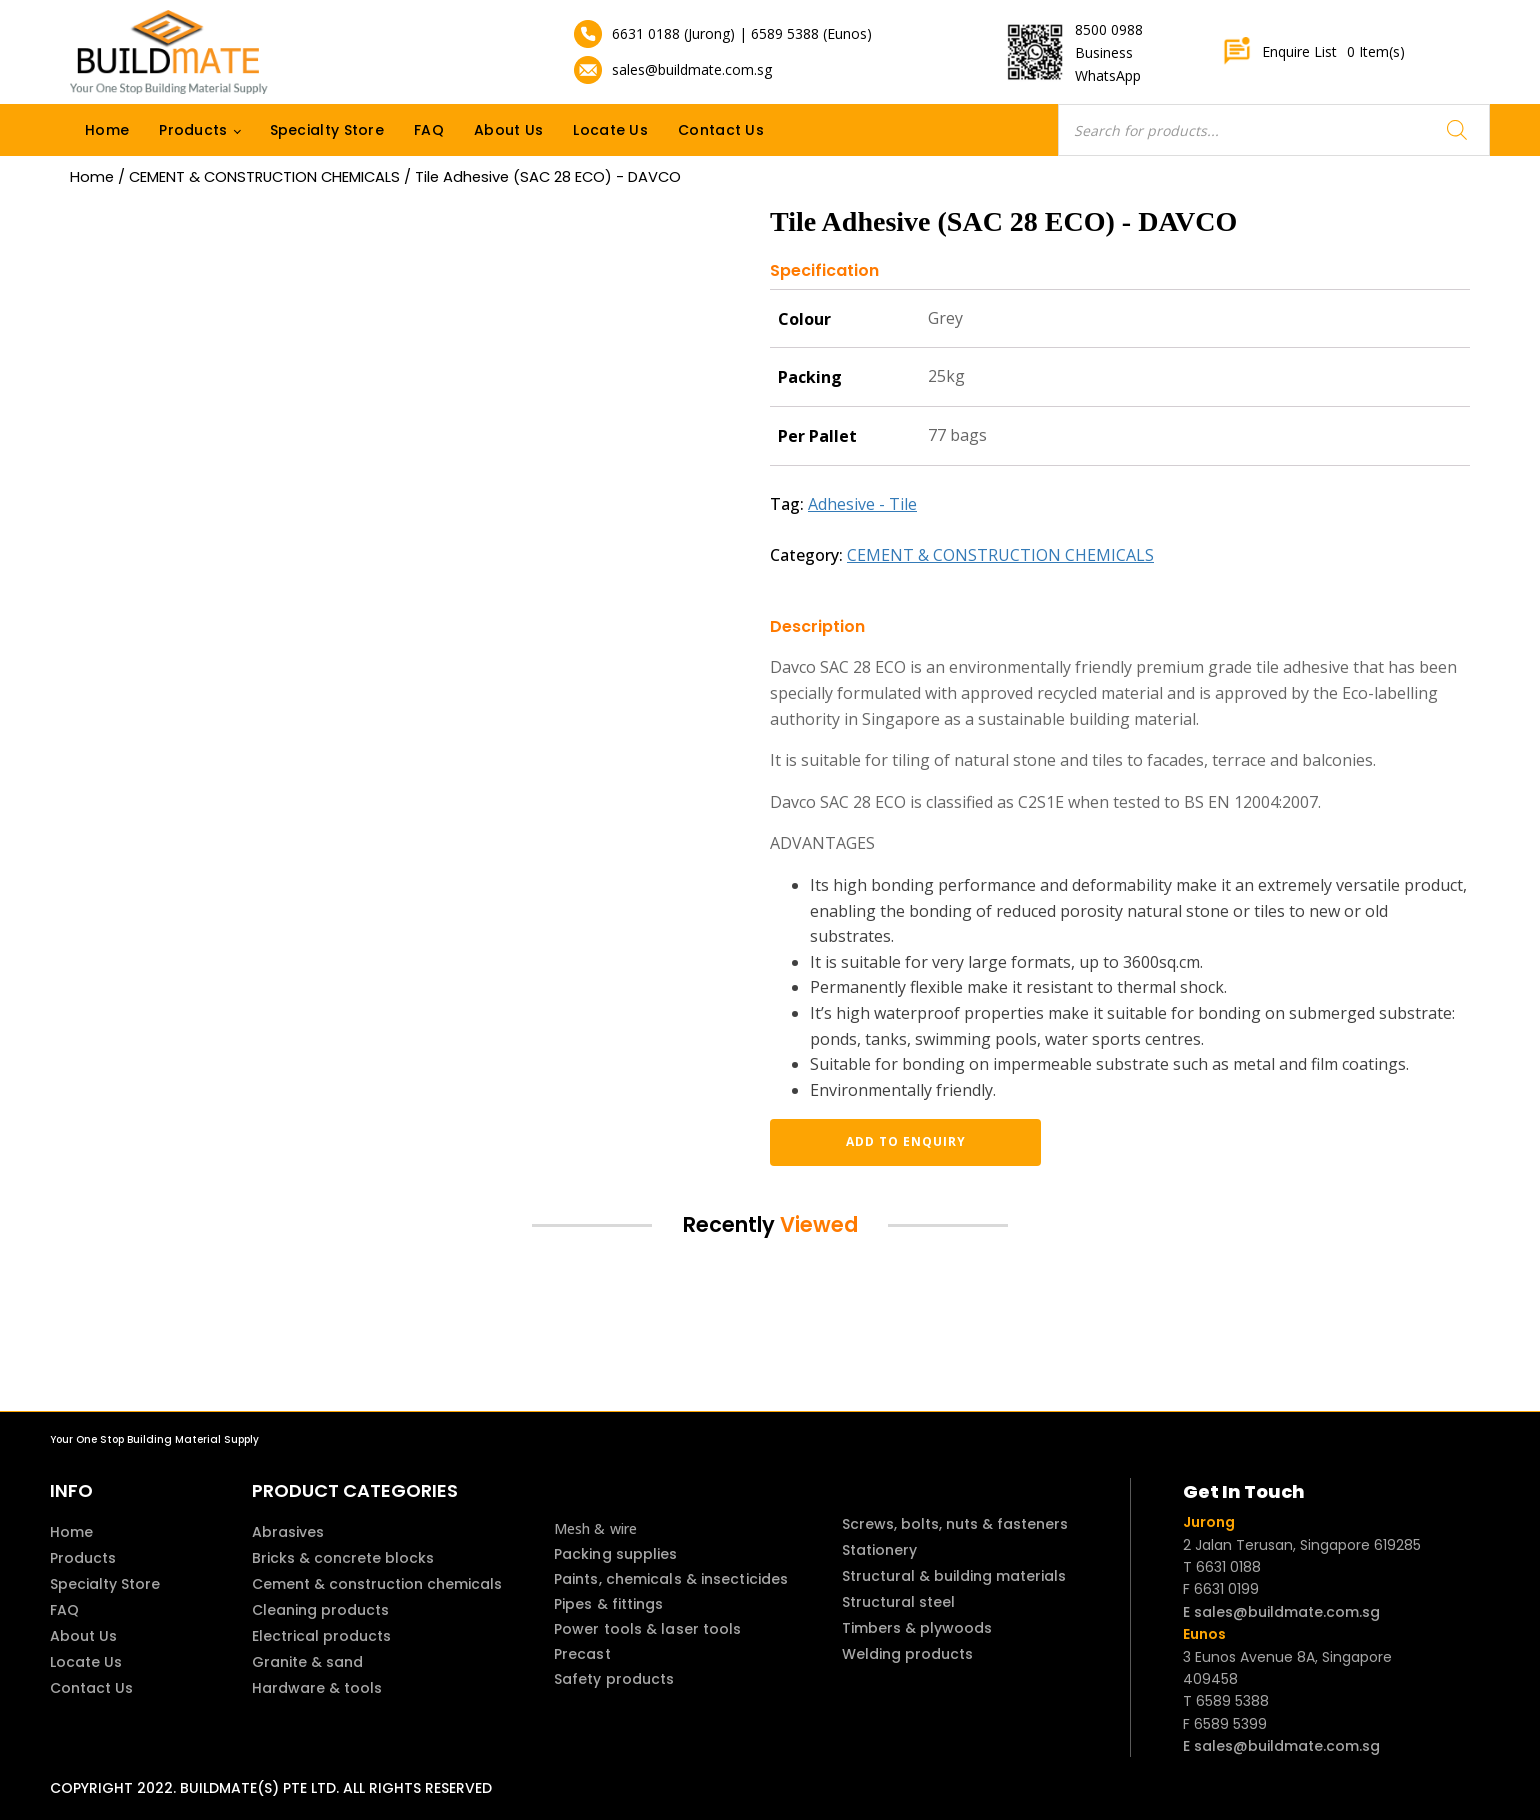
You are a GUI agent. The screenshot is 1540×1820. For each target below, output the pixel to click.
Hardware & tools (317, 1688)
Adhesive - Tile (862, 504)
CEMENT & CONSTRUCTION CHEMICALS (264, 177)
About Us (508, 130)
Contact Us (721, 130)
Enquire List (1313, 52)
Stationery (879, 1550)
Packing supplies (616, 1554)
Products (193, 130)
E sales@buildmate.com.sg (1281, 1612)
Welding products (907, 1654)
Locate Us (610, 130)
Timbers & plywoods (917, 1628)
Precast (582, 1654)
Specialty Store (327, 130)
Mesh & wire (595, 1528)
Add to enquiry (875, 1141)
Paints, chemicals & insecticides (671, 1579)
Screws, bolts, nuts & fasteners (955, 1524)
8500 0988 (1109, 29)
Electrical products (321, 1636)
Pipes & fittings (609, 1604)
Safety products (614, 1679)
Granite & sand (307, 1662)
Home (107, 130)
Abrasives (288, 1532)
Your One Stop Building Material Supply (154, 1439)
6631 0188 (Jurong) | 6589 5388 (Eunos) (742, 33)
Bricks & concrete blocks (343, 1558)
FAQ (429, 130)
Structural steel (898, 1602)
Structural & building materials (954, 1576)
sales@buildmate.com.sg (692, 69)
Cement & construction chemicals (377, 1584)
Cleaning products (320, 1610)
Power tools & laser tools (648, 1629)
